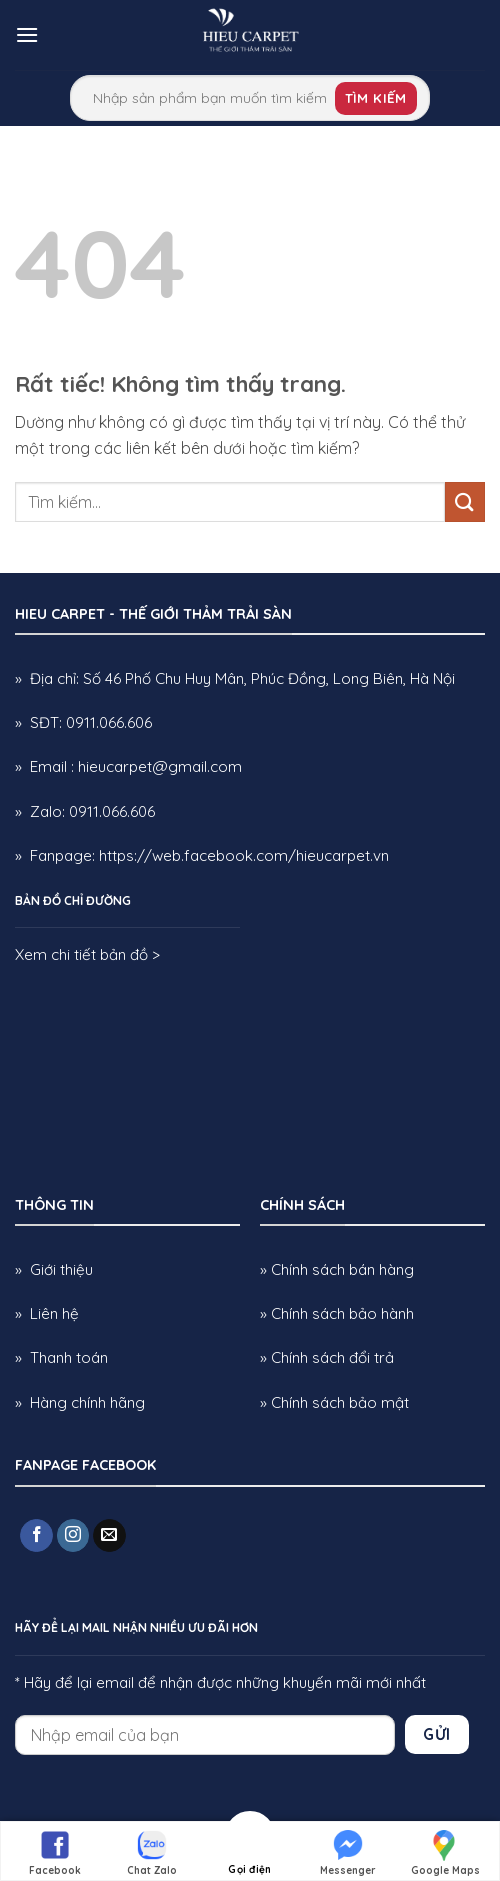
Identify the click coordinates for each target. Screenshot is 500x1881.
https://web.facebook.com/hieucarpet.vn (244, 855)
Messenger (348, 1852)
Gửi (436, 1734)
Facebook (55, 1852)
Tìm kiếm (376, 98)
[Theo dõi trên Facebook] (36, 1536)
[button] (27, 34)
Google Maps (445, 1852)
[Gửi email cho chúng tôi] (109, 1536)
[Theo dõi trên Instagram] (73, 1536)
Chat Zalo (152, 1852)
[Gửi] (465, 501)
